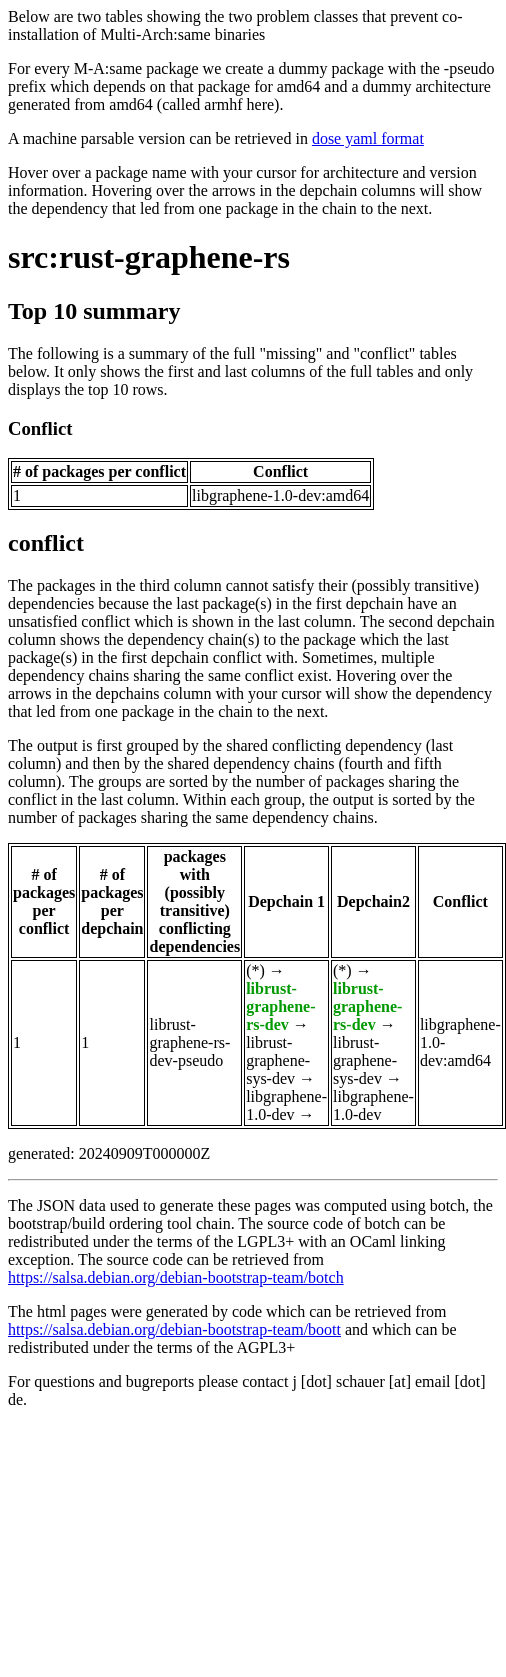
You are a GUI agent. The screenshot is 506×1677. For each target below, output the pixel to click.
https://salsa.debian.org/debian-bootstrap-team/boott (174, 1329)
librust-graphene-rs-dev (280, 1006)
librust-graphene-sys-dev (278, 1060)
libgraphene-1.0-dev (286, 1105)
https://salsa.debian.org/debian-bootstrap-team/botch (176, 1277)
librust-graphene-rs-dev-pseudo (189, 1042)
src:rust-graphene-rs (149, 257)
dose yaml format (368, 138)
